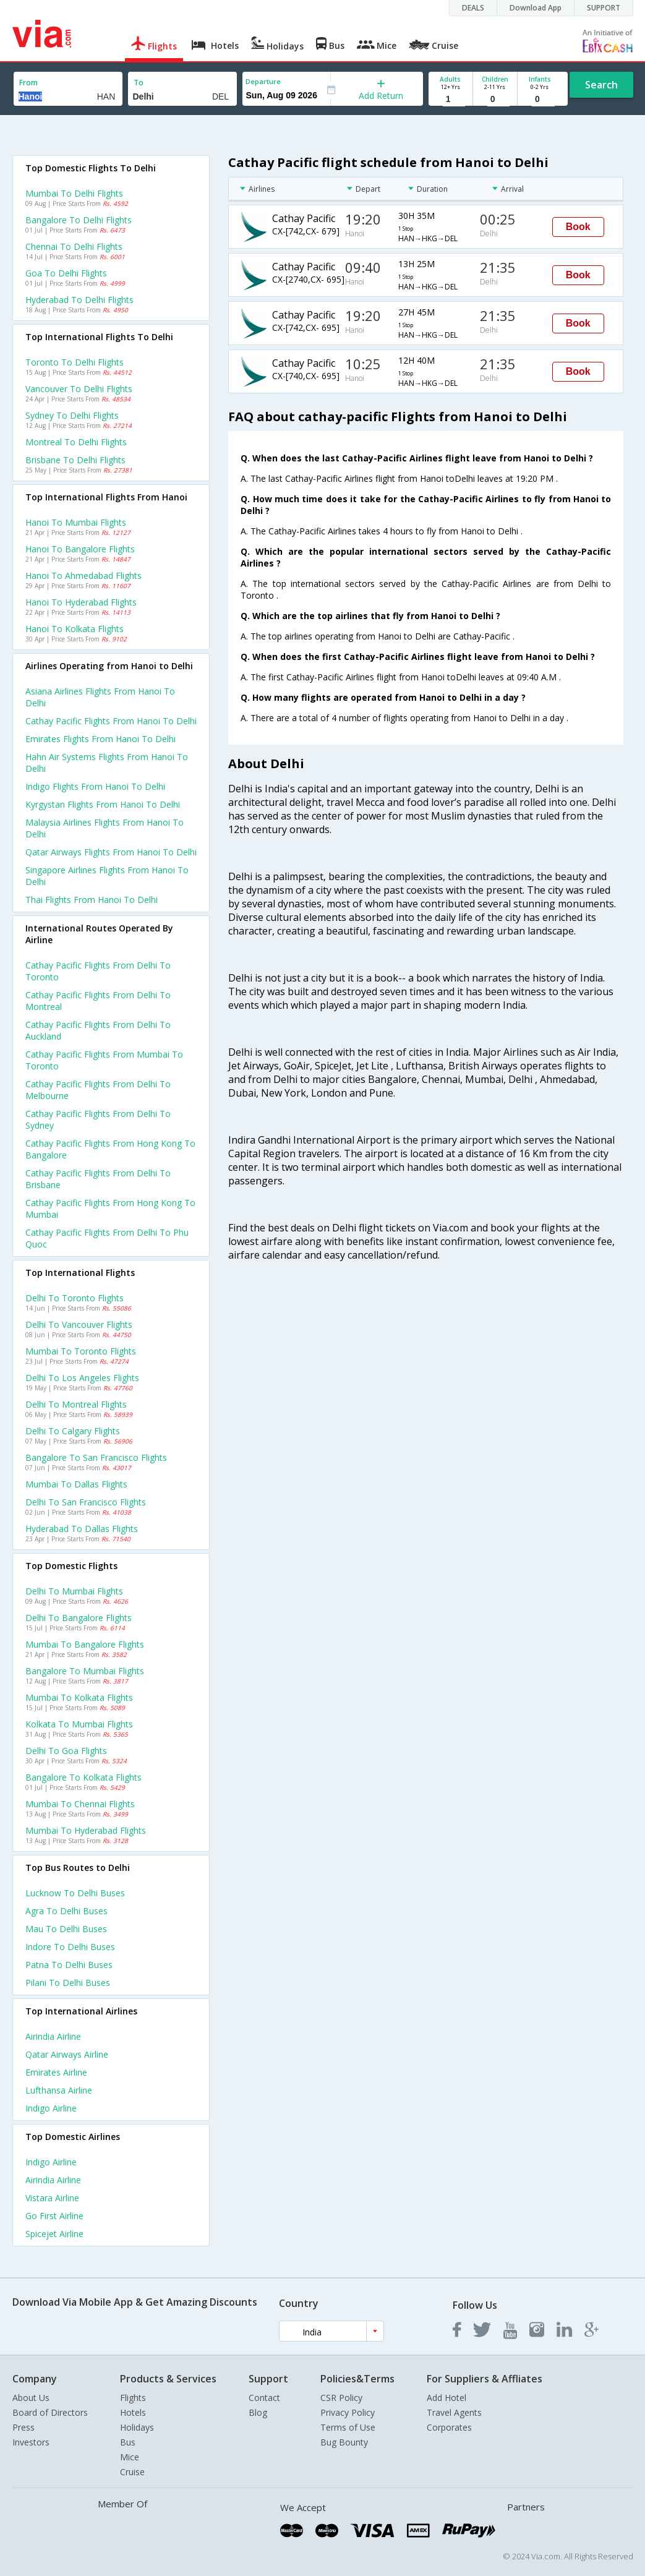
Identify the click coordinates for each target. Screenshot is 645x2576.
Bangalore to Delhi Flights (78, 220)
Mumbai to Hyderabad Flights (85, 1830)
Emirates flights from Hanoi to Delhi (100, 739)
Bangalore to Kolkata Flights (83, 1777)
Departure (263, 81)
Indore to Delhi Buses (70, 1947)
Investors (30, 2442)
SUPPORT (603, 7)
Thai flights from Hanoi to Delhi (91, 899)
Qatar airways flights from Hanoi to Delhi (111, 852)
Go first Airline (54, 2216)
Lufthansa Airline (58, 2090)
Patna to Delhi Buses (69, 1965)
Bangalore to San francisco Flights (96, 1457)
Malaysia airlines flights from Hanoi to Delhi (104, 828)
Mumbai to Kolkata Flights (79, 1697)
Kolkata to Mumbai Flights (79, 1724)
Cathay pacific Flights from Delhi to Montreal (98, 1000)
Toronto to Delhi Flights (74, 362)
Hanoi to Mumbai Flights (75, 522)
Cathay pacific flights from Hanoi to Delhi (111, 721)
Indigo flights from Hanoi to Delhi (95, 786)
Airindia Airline (53, 2036)
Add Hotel (446, 2397)
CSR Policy (341, 2397)
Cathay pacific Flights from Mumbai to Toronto (104, 1060)
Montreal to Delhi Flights (76, 442)
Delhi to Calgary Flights (72, 1431)
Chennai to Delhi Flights (73, 246)
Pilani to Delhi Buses (67, 1982)
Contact (264, 2397)
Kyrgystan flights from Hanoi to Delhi (102, 804)
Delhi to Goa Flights (66, 1751)
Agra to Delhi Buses (66, 1911)
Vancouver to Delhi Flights (78, 389)
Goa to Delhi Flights (66, 273)
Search (601, 85)
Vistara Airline (52, 2198)
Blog (258, 2412)
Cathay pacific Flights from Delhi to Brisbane (98, 1179)
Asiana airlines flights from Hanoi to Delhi (100, 697)
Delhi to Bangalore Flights (78, 1618)
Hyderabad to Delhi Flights (79, 300)
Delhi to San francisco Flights (85, 1502)
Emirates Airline (56, 2072)
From (28, 82)
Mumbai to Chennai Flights (80, 1804)
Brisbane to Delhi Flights (75, 460)
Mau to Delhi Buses (66, 1929)
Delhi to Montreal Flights (76, 1404)
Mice (129, 2457)
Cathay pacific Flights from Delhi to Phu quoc (107, 1238)
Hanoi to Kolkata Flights (74, 629)
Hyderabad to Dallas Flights (81, 1528)
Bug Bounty (344, 2442)
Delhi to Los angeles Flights (82, 1378)
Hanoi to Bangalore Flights (80, 549)
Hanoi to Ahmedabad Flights (83, 575)
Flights (133, 2397)
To (138, 82)
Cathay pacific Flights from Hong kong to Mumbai (110, 1208)
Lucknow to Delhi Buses (75, 1893)
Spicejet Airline (54, 2234)
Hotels (133, 2412)
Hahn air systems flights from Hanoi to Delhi (106, 762)
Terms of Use (347, 2427)
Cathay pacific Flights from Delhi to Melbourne (98, 1090)
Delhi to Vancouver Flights (78, 1324)
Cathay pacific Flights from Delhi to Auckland (98, 1030)
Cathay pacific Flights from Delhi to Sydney (98, 1119)
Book (578, 226)
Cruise (132, 2472)
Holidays (137, 2427)
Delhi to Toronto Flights (74, 1298)
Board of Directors (50, 2412)
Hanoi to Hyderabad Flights (81, 602)
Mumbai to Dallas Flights (76, 1484)
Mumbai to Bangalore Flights (84, 1644)
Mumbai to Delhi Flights (74, 193)
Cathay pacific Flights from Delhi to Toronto (98, 971)
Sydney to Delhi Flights (72, 415)
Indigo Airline (51, 2108)
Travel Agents (454, 2412)
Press (23, 2427)
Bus (127, 2442)
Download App (536, 7)
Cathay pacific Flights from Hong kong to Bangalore (110, 1149)
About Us (30, 2397)
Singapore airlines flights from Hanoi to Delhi (107, 876)
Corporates (449, 2427)
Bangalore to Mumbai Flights (84, 1671)
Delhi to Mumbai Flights (74, 1591)
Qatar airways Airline (66, 2054)
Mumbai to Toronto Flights (80, 1351)
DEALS (473, 7)
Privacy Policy (347, 2412)
